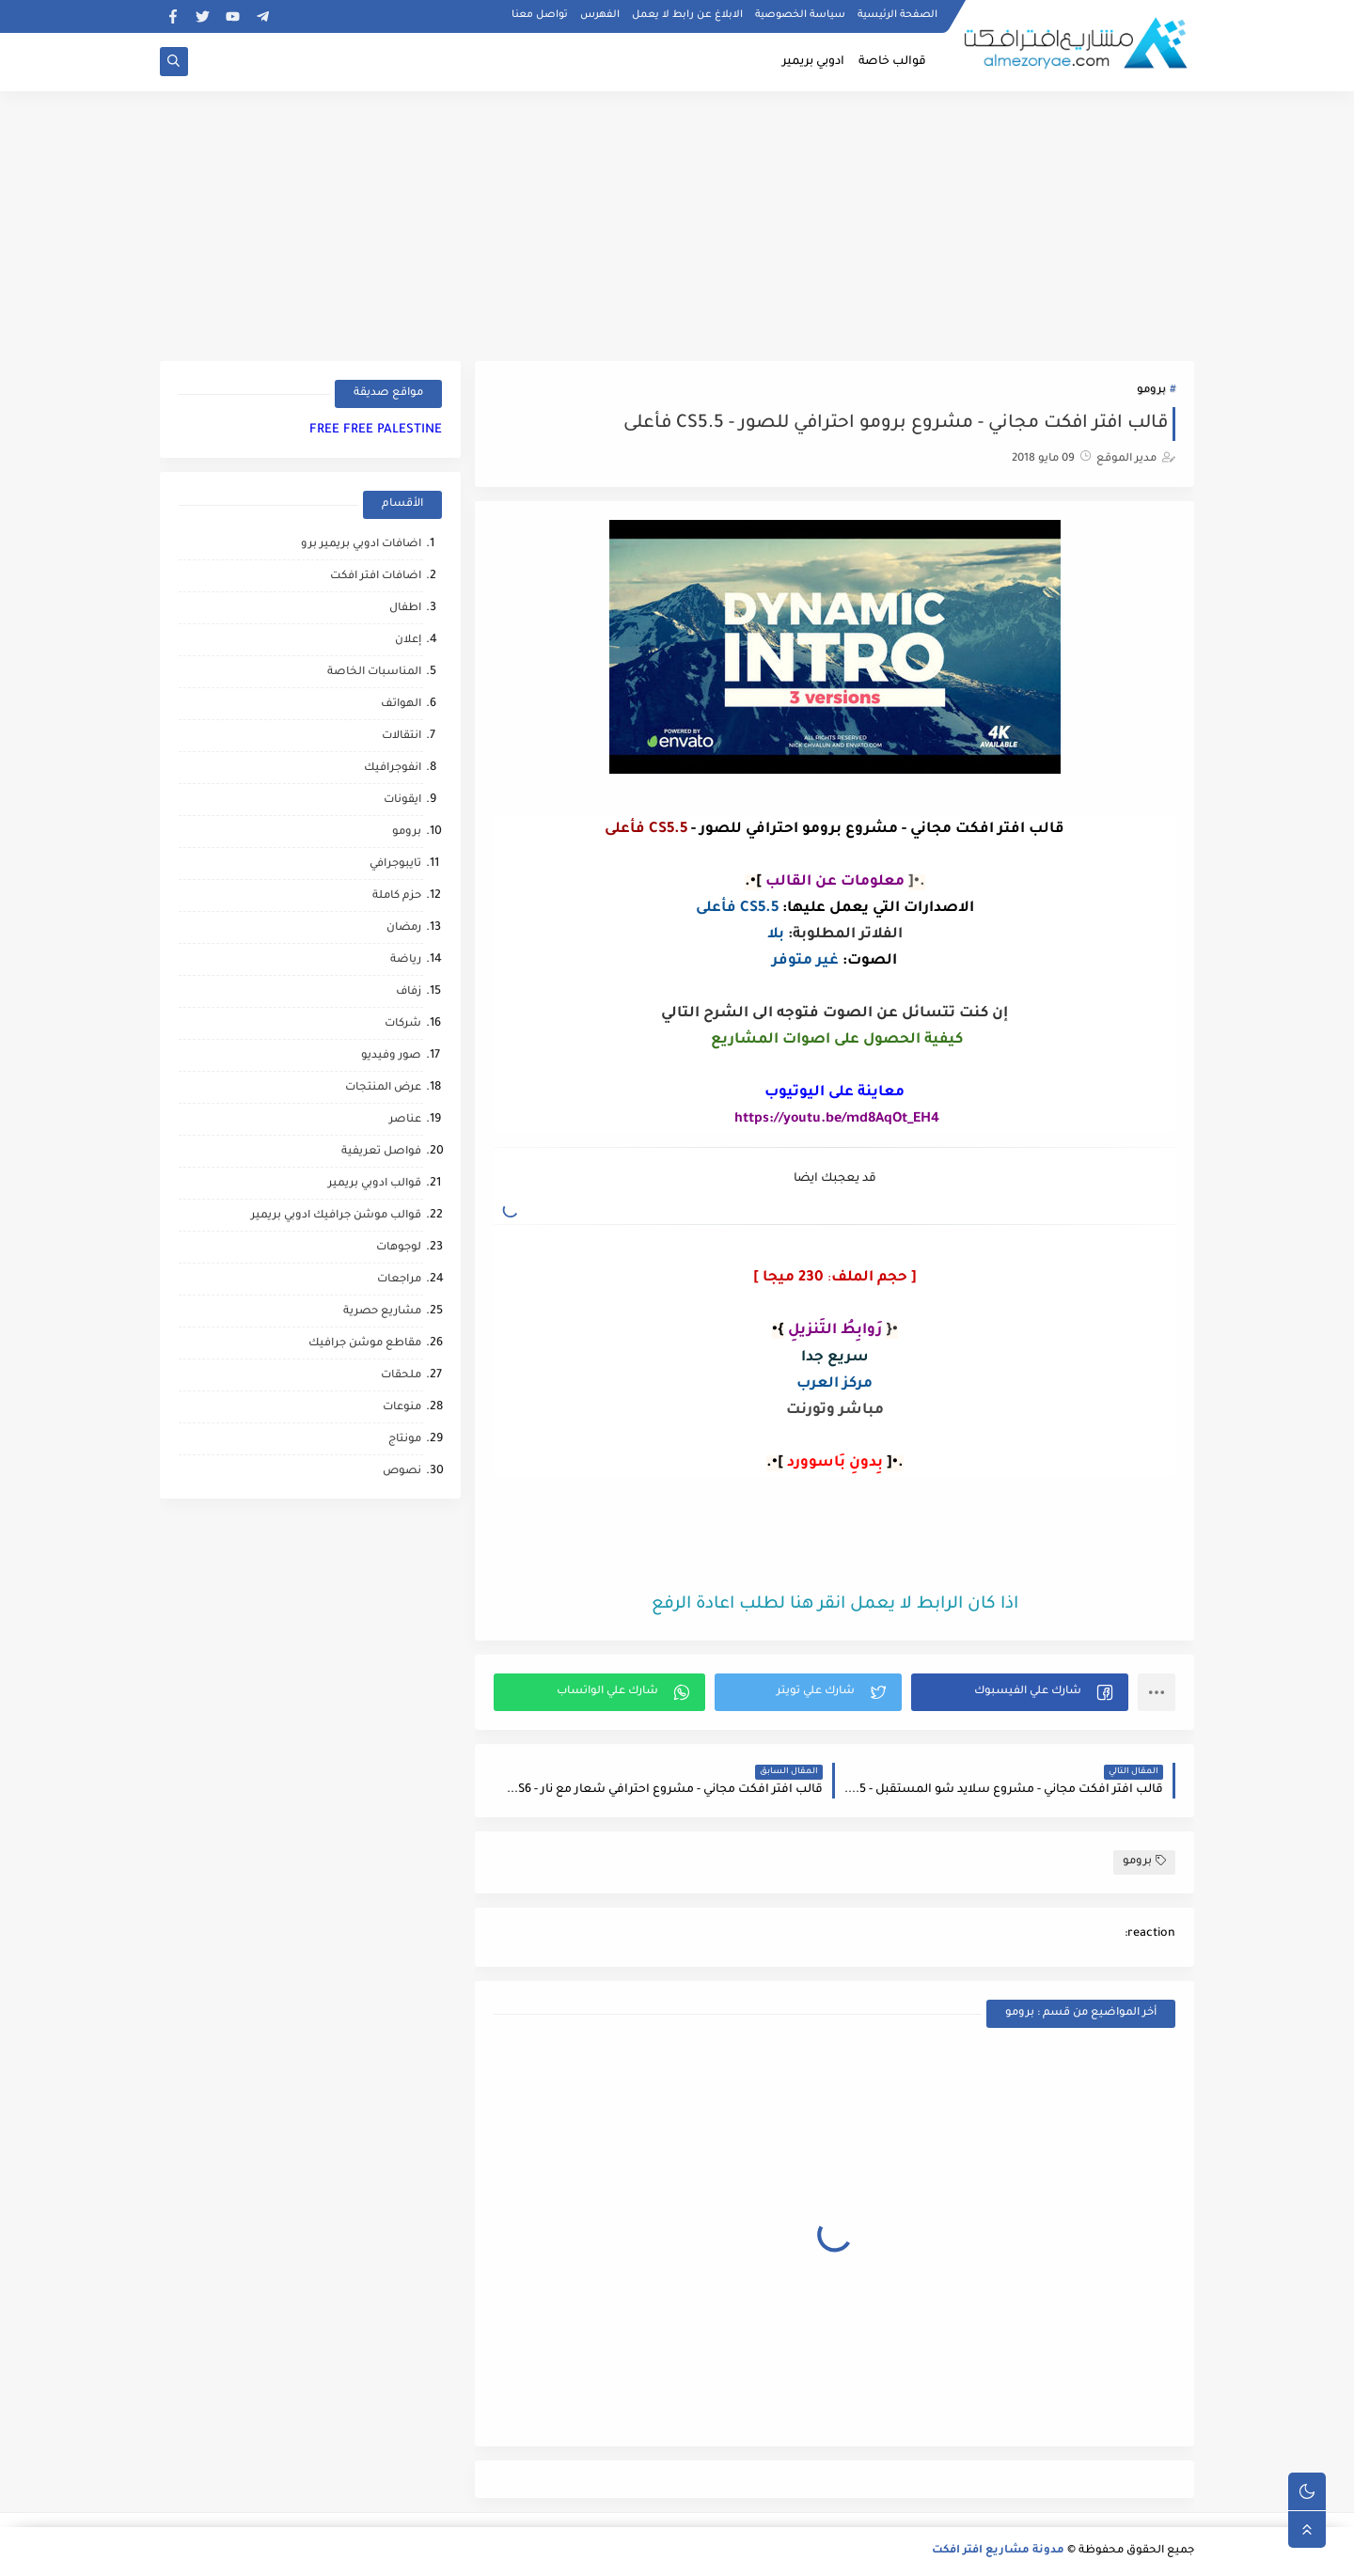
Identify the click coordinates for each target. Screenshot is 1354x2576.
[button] (1019, 1692)
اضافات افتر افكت (375, 577)
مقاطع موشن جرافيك (364, 1344)
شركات (403, 1024)
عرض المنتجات (383, 1088)
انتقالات (401, 736)
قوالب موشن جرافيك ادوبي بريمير (336, 1216)
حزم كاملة (396, 896)
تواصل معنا (540, 15)
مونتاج (404, 1440)
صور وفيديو (391, 1056)
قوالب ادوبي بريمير (374, 1184)
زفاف (408, 992)
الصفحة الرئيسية (897, 15)
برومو (1151, 391)
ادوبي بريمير (813, 62)
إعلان (408, 641)
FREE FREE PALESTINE (375, 430)
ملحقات (401, 1376)
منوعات (402, 1408)
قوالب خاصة (892, 62)
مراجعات (399, 1280)
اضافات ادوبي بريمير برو (361, 545)
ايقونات (402, 800)
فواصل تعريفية (381, 1152)
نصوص (402, 1472)
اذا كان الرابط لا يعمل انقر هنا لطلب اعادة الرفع (835, 1604)
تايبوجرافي (395, 864)
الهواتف (401, 705)
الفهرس (600, 15)
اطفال (405, 609)
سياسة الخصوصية (800, 15)
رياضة (405, 960)
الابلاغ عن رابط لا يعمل (687, 15)
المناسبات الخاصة (374, 673)
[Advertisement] (677, 222)
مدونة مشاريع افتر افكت (998, 2551)
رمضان (403, 928)
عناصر (405, 1120)
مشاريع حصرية (382, 1312)
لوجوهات (398, 1248)
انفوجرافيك (392, 768)
